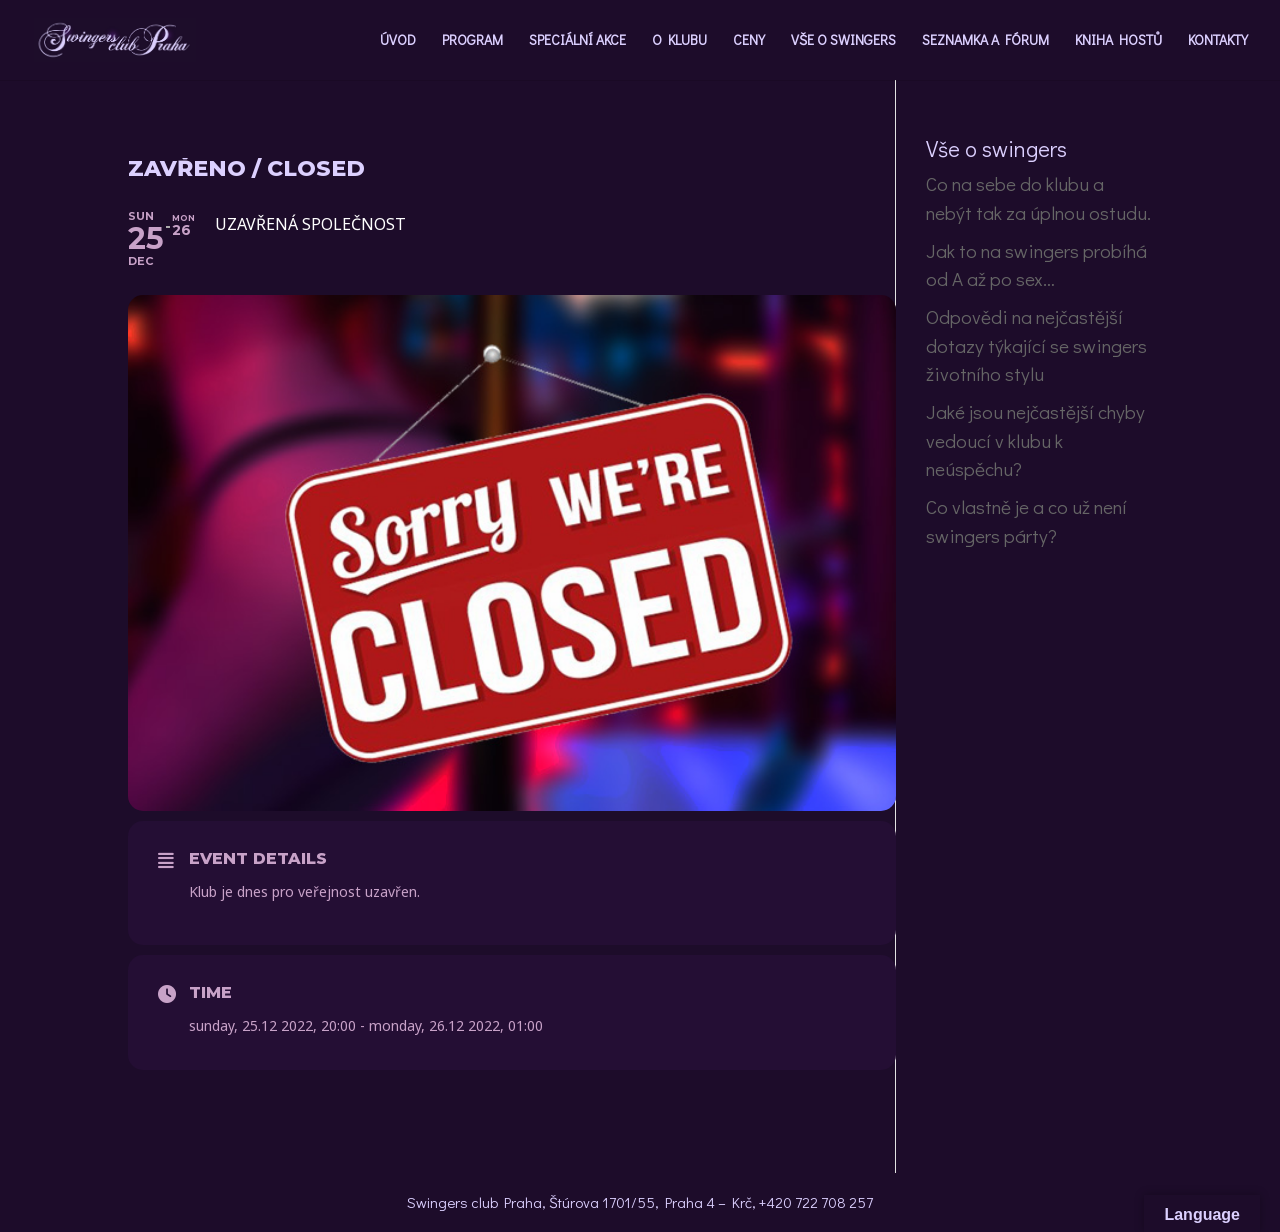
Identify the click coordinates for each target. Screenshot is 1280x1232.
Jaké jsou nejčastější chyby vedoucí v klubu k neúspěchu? (1035, 440)
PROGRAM (472, 41)
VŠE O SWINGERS (843, 41)
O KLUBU (679, 41)
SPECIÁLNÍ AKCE (577, 41)
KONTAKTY (1218, 41)
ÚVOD (398, 41)
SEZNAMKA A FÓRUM (985, 41)
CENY (749, 41)
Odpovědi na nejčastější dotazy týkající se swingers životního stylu (1036, 345)
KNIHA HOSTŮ (1118, 41)
